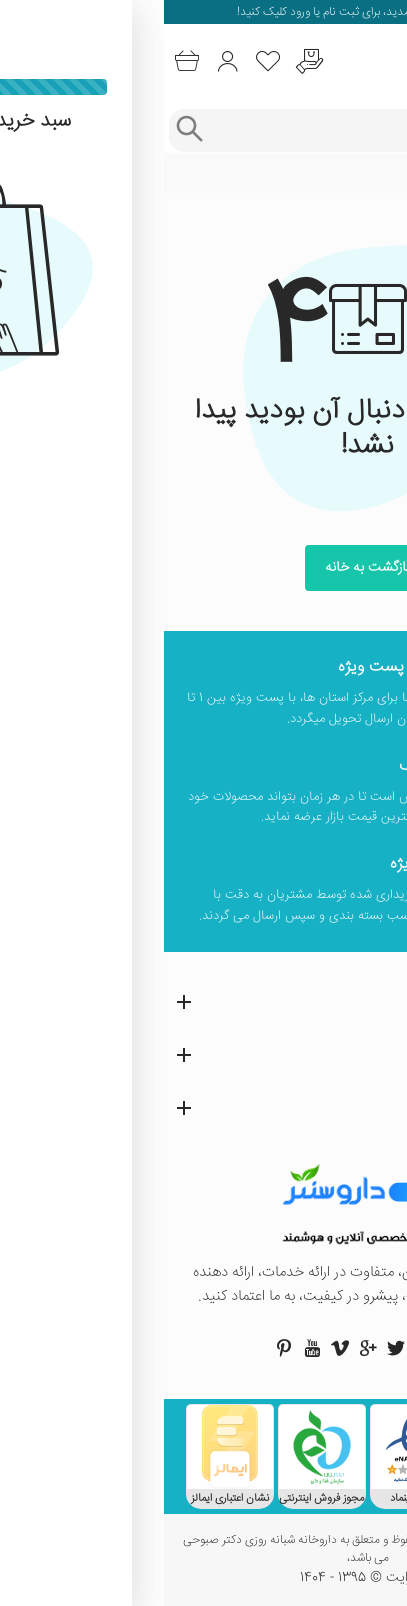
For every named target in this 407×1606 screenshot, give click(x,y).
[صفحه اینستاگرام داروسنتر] (260, 1348)
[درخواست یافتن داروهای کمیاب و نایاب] (145, 61)
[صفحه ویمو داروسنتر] (176, 1348)
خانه (380, 174)
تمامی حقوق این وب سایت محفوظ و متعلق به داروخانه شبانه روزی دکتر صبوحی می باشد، (203, 1550)
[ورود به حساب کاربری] (63, 61)
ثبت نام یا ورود (159, 12)
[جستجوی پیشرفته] (24, 130)
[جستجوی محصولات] (223, 130)
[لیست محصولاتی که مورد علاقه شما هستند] (104, 61)
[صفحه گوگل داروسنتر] (204, 1348)
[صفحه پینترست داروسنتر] (120, 1348)
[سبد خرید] (22, 61)
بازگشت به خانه (203, 568)
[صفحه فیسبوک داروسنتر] (288, 1348)
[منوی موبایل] (384, 62)
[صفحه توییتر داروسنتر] (232, 1348)
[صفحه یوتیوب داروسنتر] (148, 1348)
